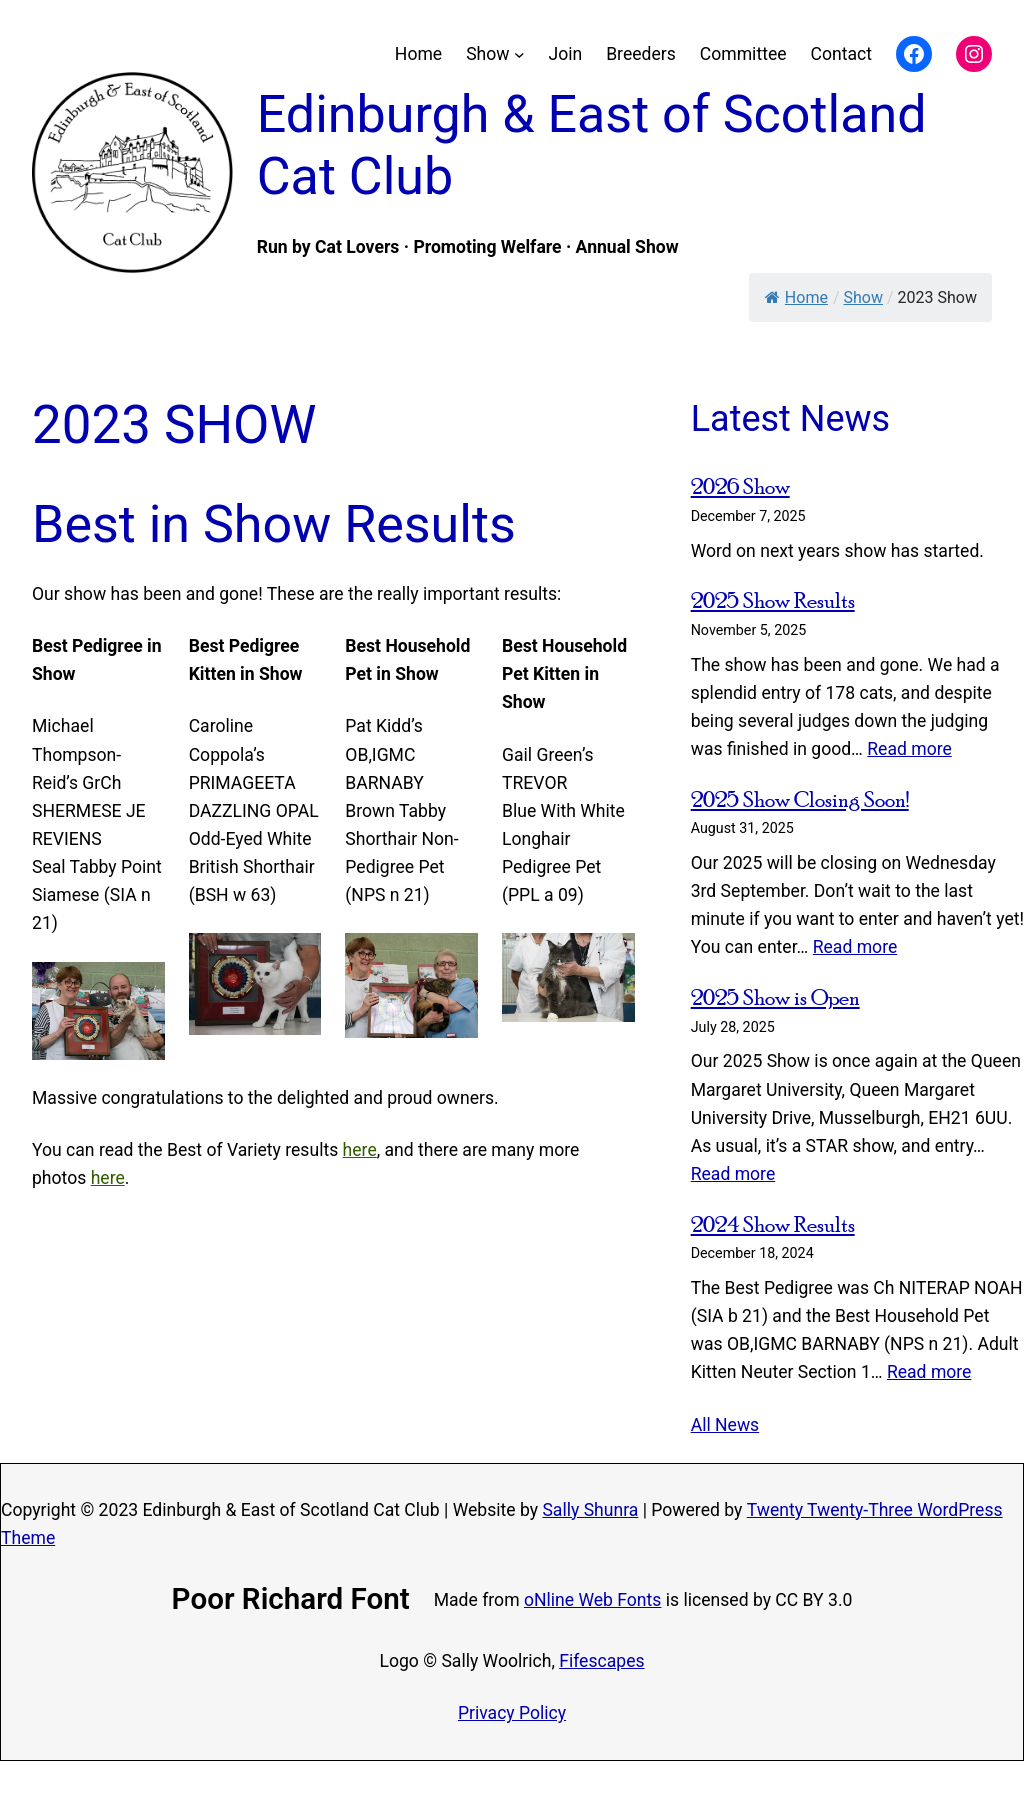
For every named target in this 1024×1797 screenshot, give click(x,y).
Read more (909, 749)
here (360, 1150)
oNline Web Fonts (592, 1600)
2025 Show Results (773, 600)
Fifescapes (601, 1661)
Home (796, 297)
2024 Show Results (773, 1224)
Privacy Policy (512, 1713)
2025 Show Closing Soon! (800, 799)
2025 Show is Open (775, 997)
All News (725, 1425)
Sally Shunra (590, 1510)
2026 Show (740, 486)
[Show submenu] (519, 54)
